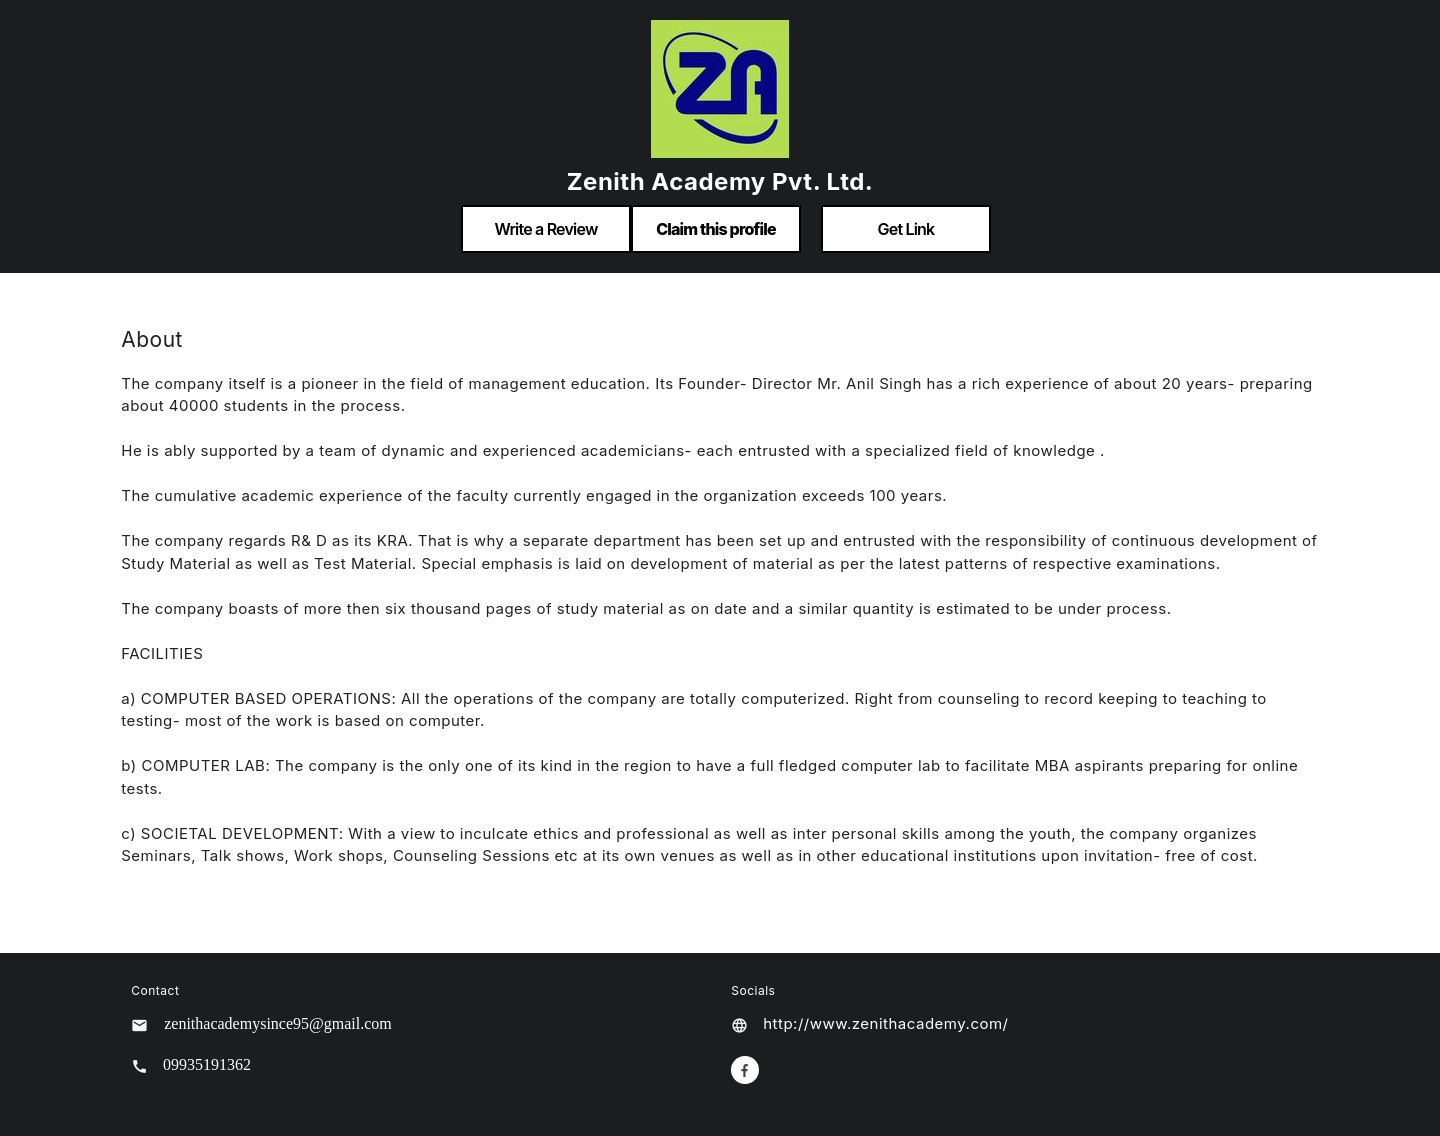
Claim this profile (716, 229)
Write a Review (545, 229)
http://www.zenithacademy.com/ (885, 1023)
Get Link (906, 229)
